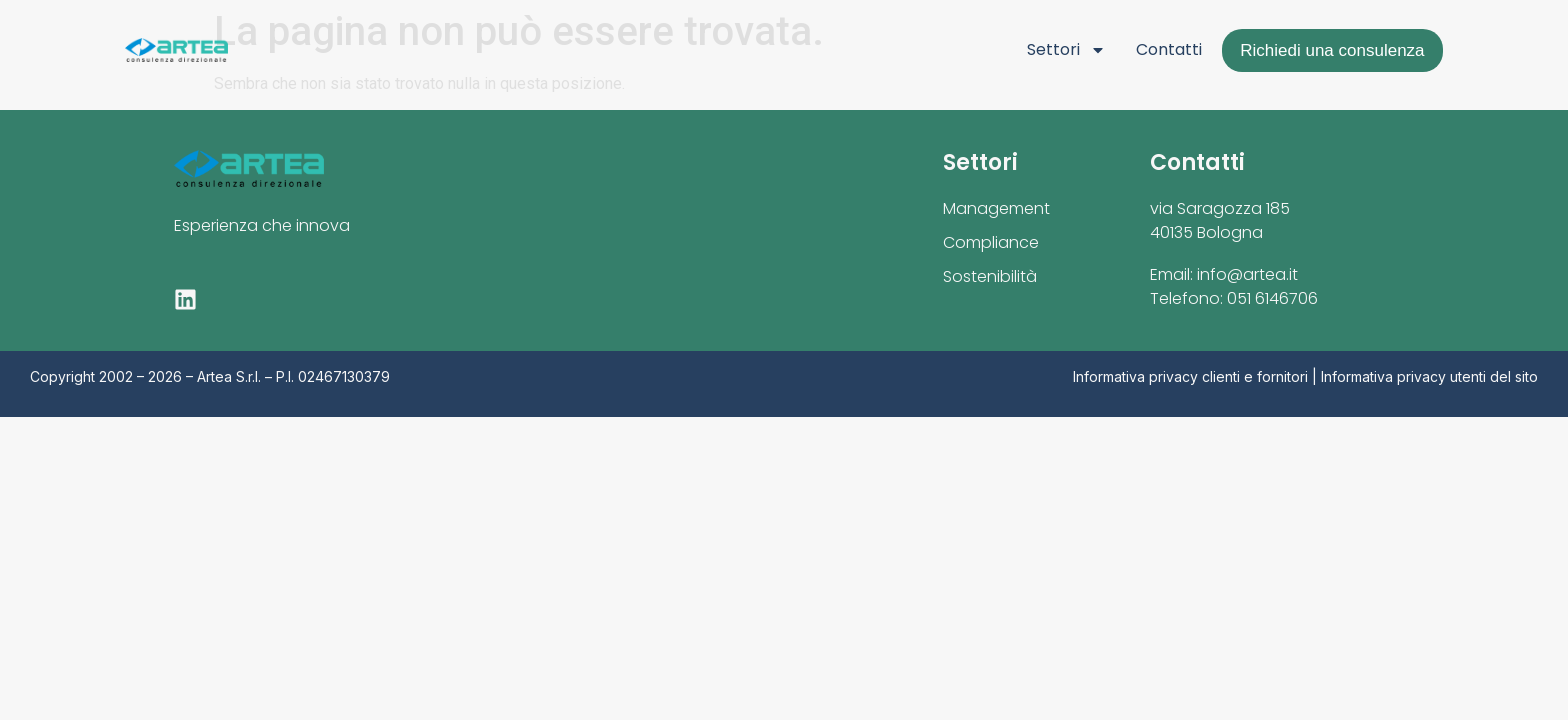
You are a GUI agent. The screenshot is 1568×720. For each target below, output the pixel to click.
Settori (1066, 50)
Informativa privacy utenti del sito (1429, 376)
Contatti (1169, 49)
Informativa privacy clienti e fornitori (1190, 376)
